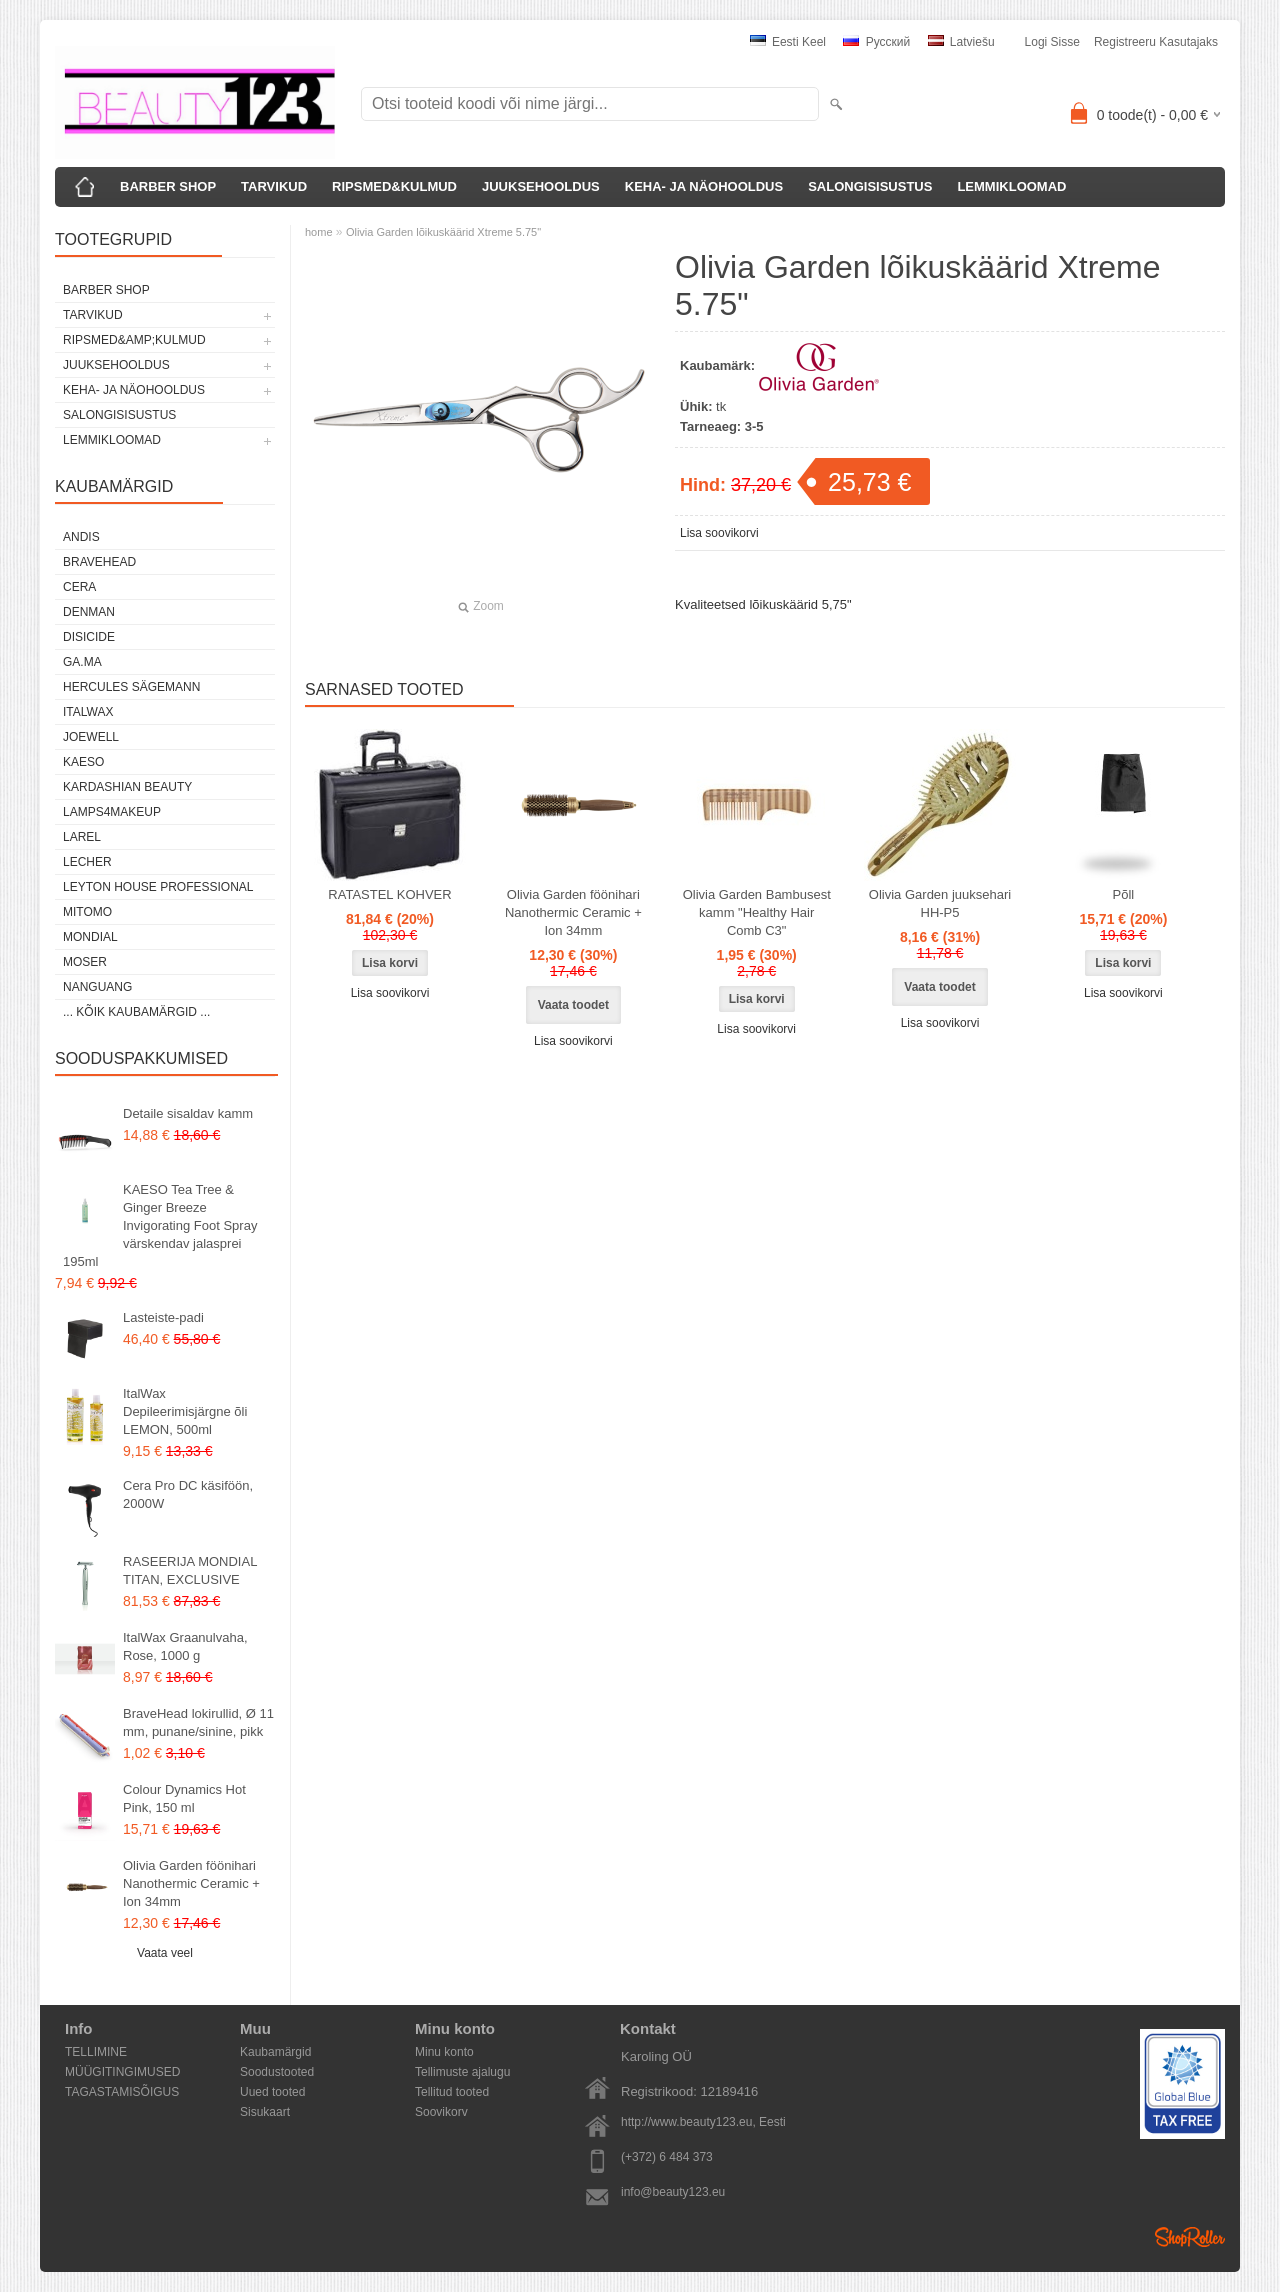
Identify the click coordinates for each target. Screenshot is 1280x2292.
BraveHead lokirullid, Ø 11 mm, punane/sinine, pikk (198, 1722)
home (319, 232)
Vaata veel (165, 1953)
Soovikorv (441, 2112)
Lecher (87, 862)
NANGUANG (97, 987)
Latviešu (961, 42)
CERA (79, 587)
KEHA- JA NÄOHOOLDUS (704, 186)
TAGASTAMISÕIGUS (122, 2092)
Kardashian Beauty (127, 787)
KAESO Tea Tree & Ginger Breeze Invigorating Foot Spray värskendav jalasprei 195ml (160, 1225)
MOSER (85, 962)
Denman (89, 612)
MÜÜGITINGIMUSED (122, 2072)
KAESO (83, 762)
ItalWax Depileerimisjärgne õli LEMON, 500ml (185, 1411)
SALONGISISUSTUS (870, 186)
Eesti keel (788, 42)
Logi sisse (1052, 42)
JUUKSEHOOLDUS (541, 186)
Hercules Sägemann (131, 687)
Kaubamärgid (275, 2052)
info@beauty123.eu (673, 2192)
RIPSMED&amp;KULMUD (134, 340)
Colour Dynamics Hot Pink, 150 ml (184, 1798)
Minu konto (444, 2052)
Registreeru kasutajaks (1156, 42)
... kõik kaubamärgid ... (136, 1012)
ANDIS (81, 537)
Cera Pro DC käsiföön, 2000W (188, 1494)
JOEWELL (91, 737)
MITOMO (87, 912)
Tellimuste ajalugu (462, 2072)
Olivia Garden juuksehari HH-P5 (940, 903)
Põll (1124, 894)
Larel (82, 837)
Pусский (876, 42)
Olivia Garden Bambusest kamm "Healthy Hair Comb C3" (757, 912)
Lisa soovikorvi (719, 533)
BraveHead (99, 562)
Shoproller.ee (1190, 2237)
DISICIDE (89, 637)
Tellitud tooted (452, 2092)
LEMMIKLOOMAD (1011, 186)
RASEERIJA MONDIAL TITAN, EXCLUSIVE (190, 1570)
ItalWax (88, 712)
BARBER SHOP (168, 186)
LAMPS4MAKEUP (112, 812)
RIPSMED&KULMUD (394, 186)
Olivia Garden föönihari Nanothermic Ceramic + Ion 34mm (191, 1883)
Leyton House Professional (158, 887)
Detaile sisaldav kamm (188, 1113)
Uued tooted (272, 2092)
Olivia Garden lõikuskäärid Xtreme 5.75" (443, 232)
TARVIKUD (274, 186)
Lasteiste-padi (163, 1317)
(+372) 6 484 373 (667, 2157)
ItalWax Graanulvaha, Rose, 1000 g (185, 1646)
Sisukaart (265, 2112)
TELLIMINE (96, 2052)
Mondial (90, 937)
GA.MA (82, 662)
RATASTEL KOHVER (389, 894)
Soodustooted (277, 2072)
